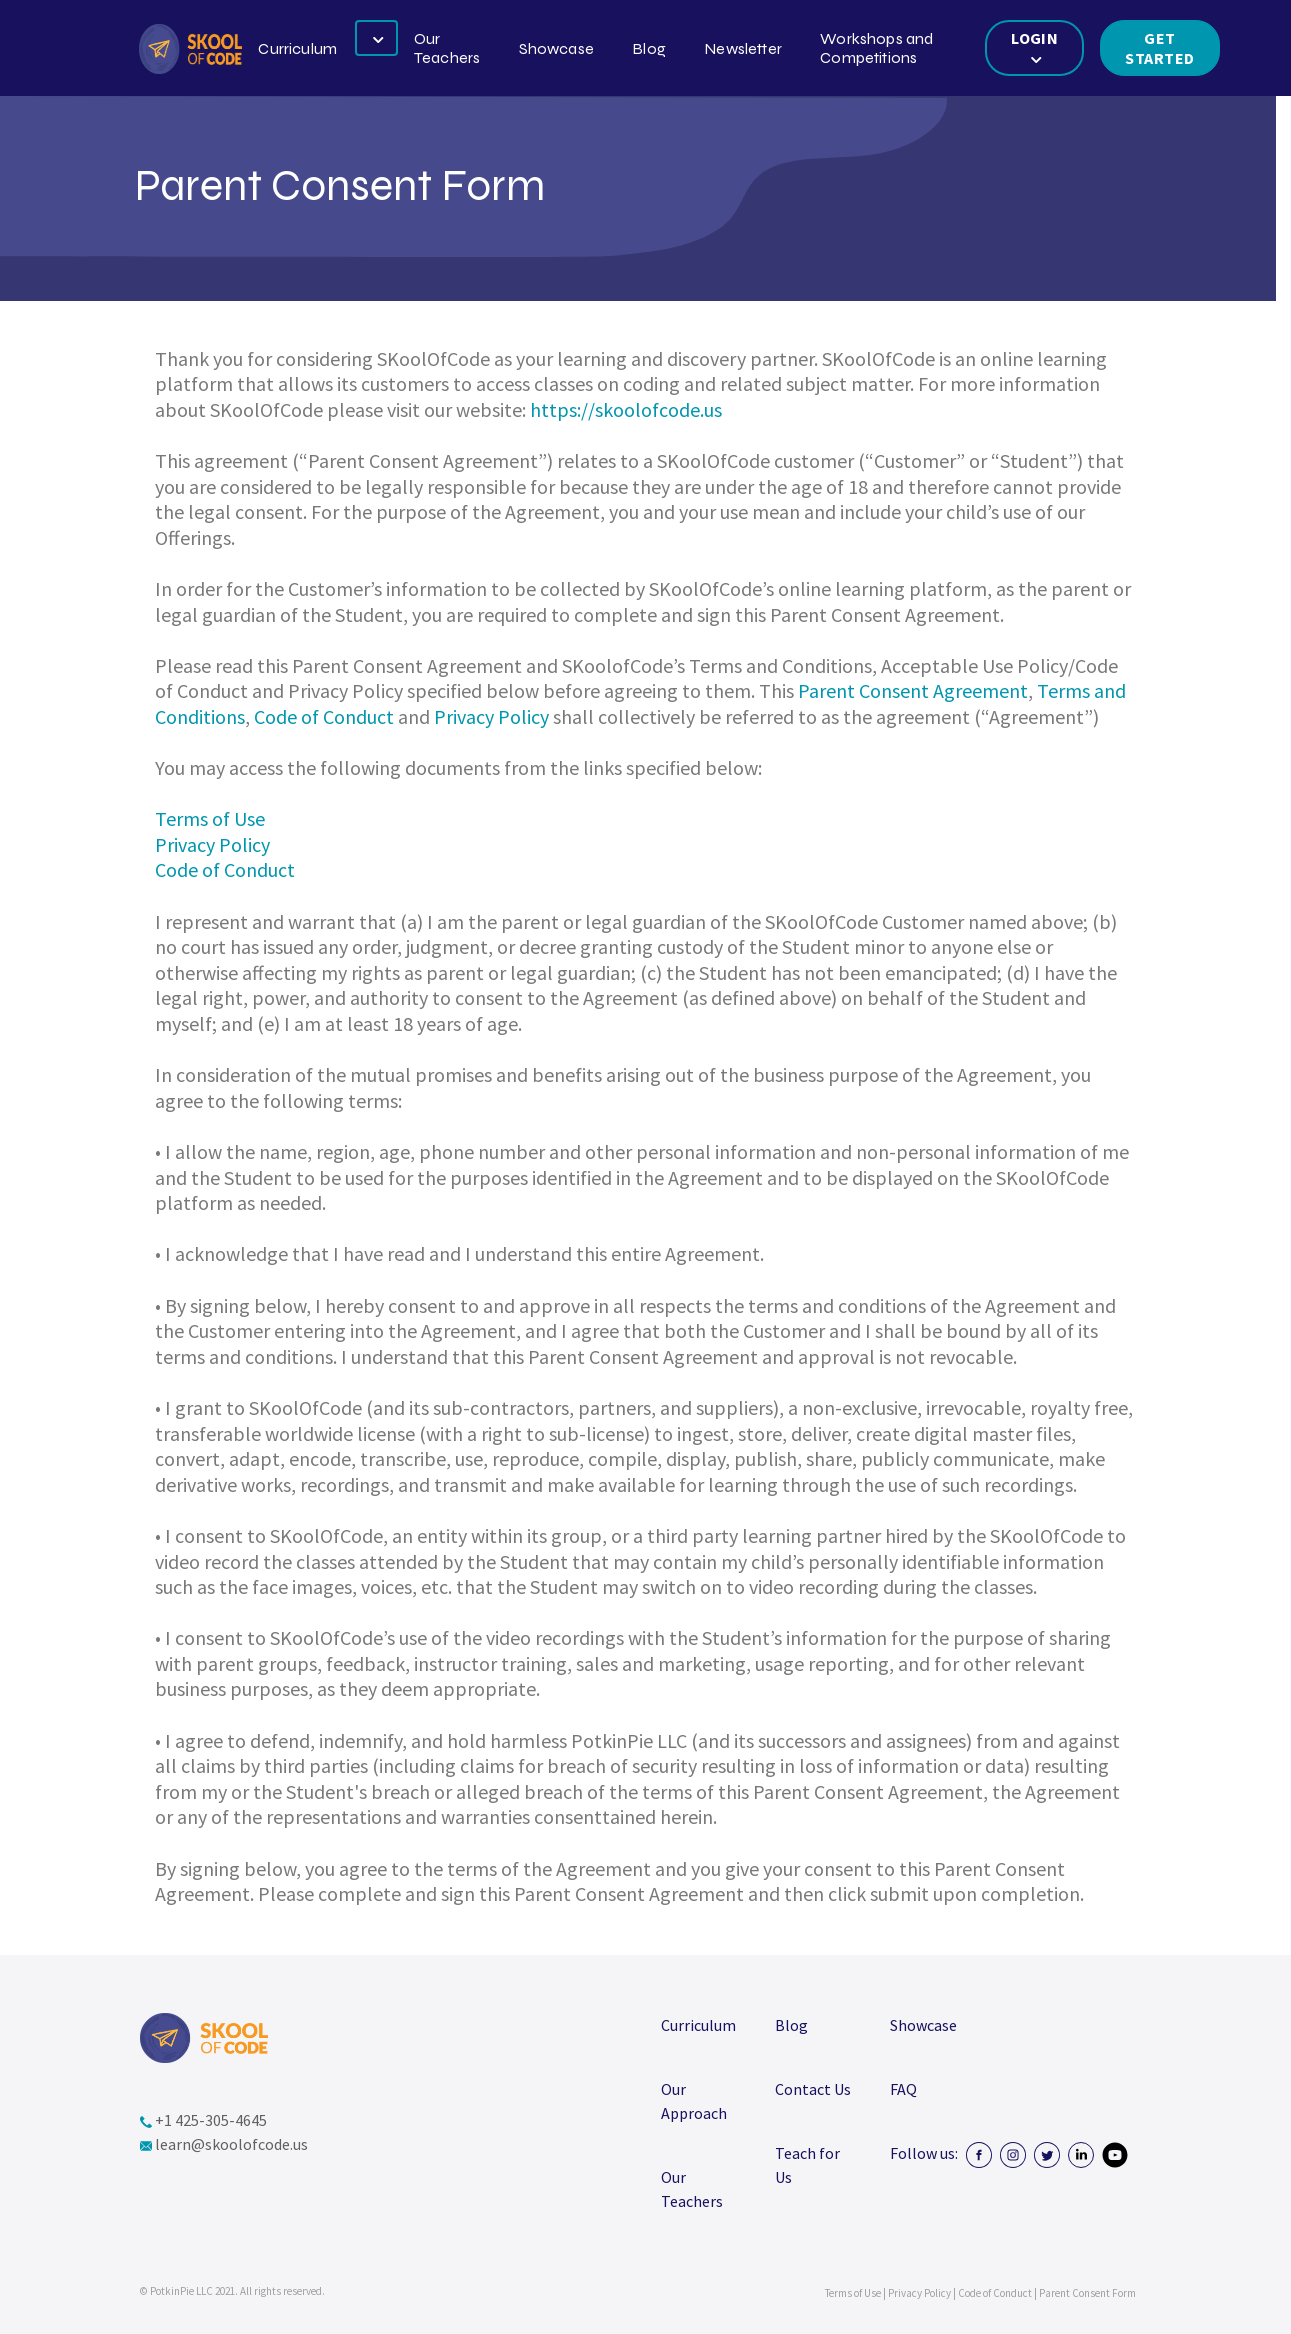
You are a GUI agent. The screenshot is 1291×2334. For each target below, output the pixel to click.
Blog (649, 48)
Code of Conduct (324, 716)
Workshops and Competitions (876, 48)
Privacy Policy (491, 716)
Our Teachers (447, 48)
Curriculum (297, 48)
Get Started (1159, 48)
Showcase (556, 48)
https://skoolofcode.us (626, 409)
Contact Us (813, 2089)
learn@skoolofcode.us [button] (224, 2144)
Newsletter (743, 48)
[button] (190, 49)
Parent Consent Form (1087, 2293)
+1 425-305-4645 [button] (203, 2120)
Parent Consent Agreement (913, 690)
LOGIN (1034, 47)
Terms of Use (210, 818)
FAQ (903, 2089)
